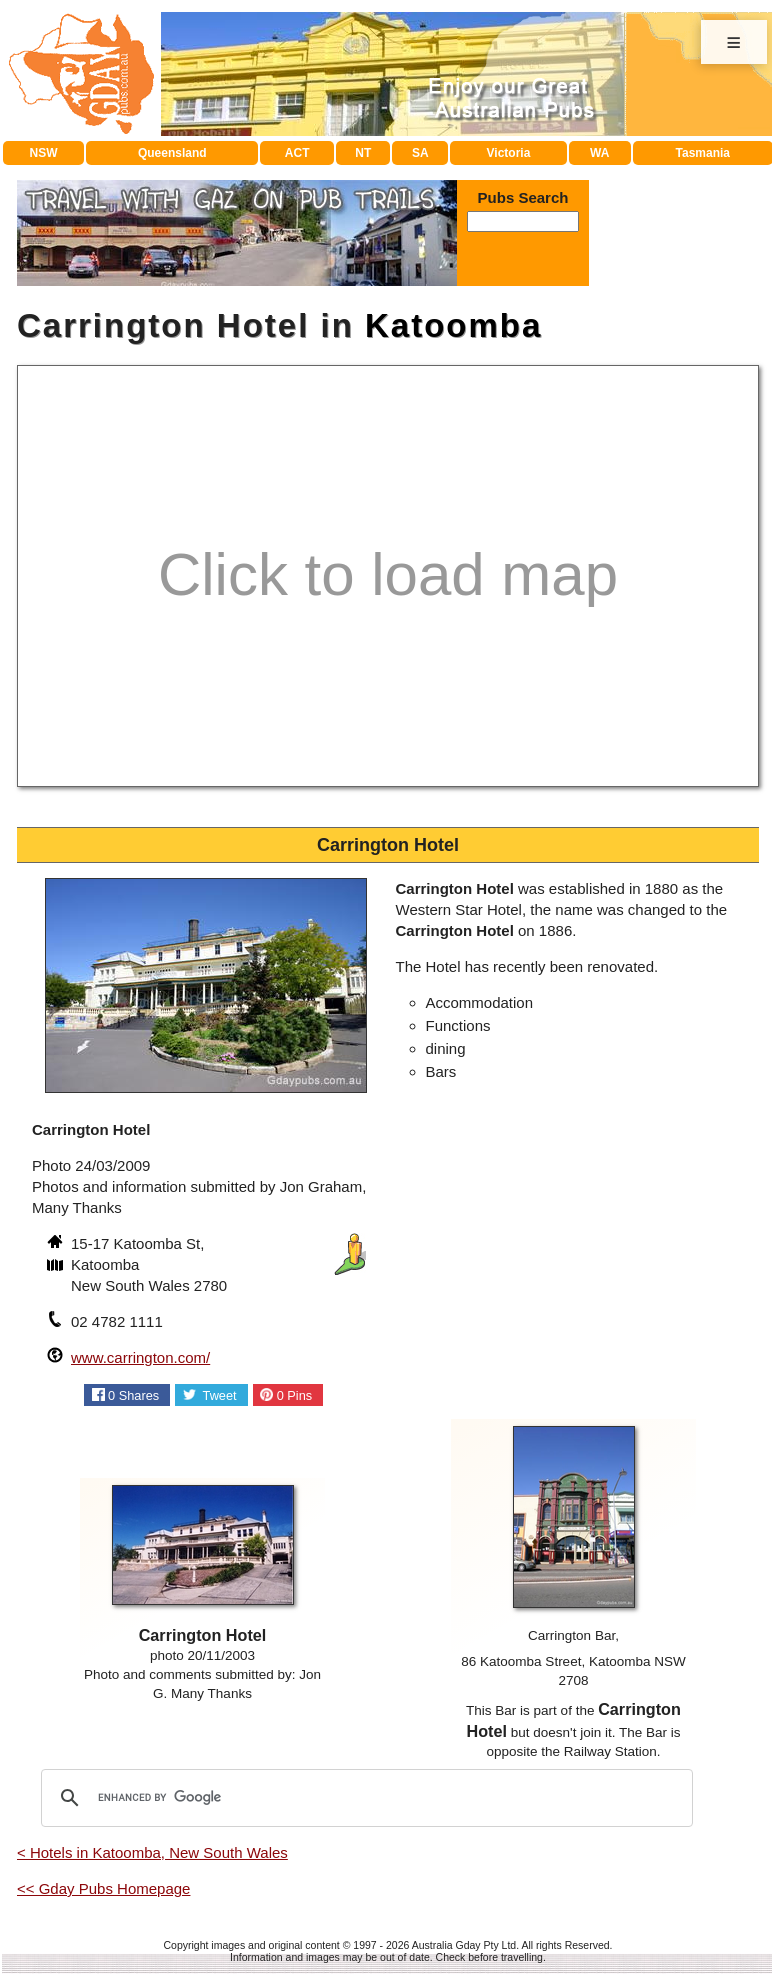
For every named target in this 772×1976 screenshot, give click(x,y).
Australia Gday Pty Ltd (464, 1945)
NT (363, 153)
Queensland (172, 153)
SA (420, 153)
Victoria (509, 153)
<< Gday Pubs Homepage (103, 1888)
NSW (44, 153)
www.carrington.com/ (140, 1357)
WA (599, 153)
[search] (364, 1798)
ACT (297, 153)
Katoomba (453, 325)
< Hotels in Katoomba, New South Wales (152, 1852)
